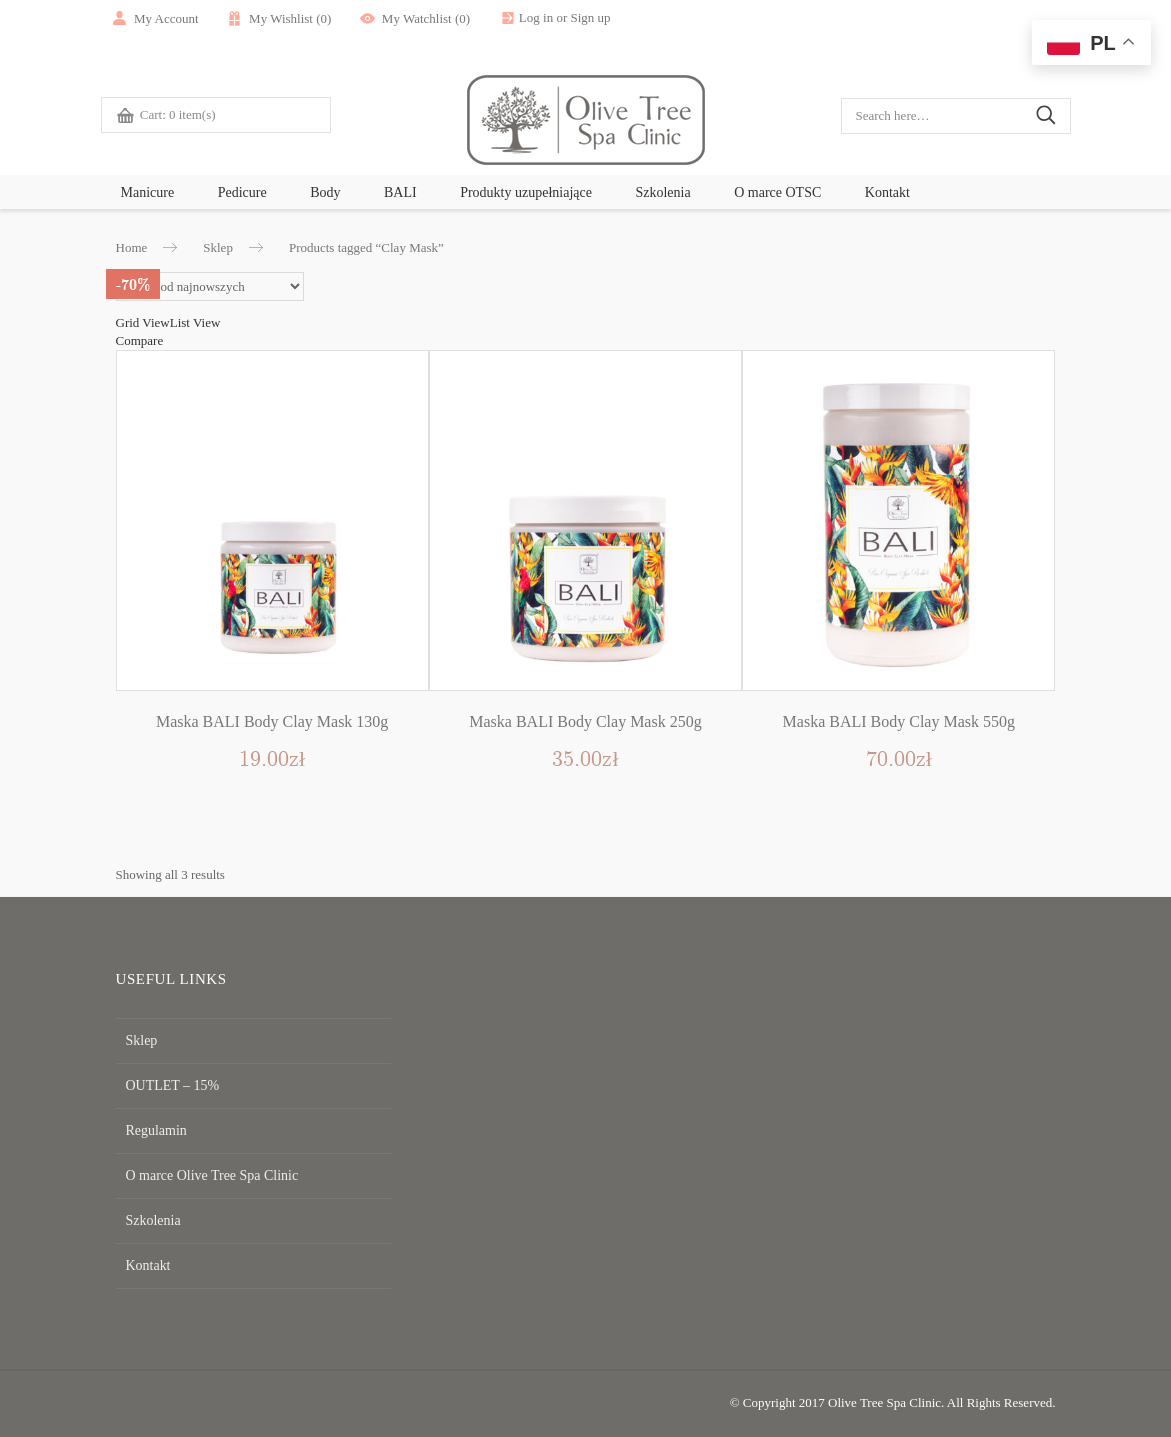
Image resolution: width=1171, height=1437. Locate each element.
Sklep (218, 247)
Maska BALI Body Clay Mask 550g (899, 721)
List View (195, 322)
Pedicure (242, 192)
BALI (400, 192)
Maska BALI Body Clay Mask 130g (272, 721)
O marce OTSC (777, 192)
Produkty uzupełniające (526, 192)
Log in (559, 17)
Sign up (614, 17)
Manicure (148, 192)
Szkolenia (662, 192)
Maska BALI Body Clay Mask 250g (585, 721)
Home (132, 247)
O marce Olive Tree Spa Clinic (206, 1175)
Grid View (143, 322)
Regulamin (154, 1130)
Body (325, 192)
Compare (140, 340)
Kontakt (887, 192)
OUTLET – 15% (169, 1085)
